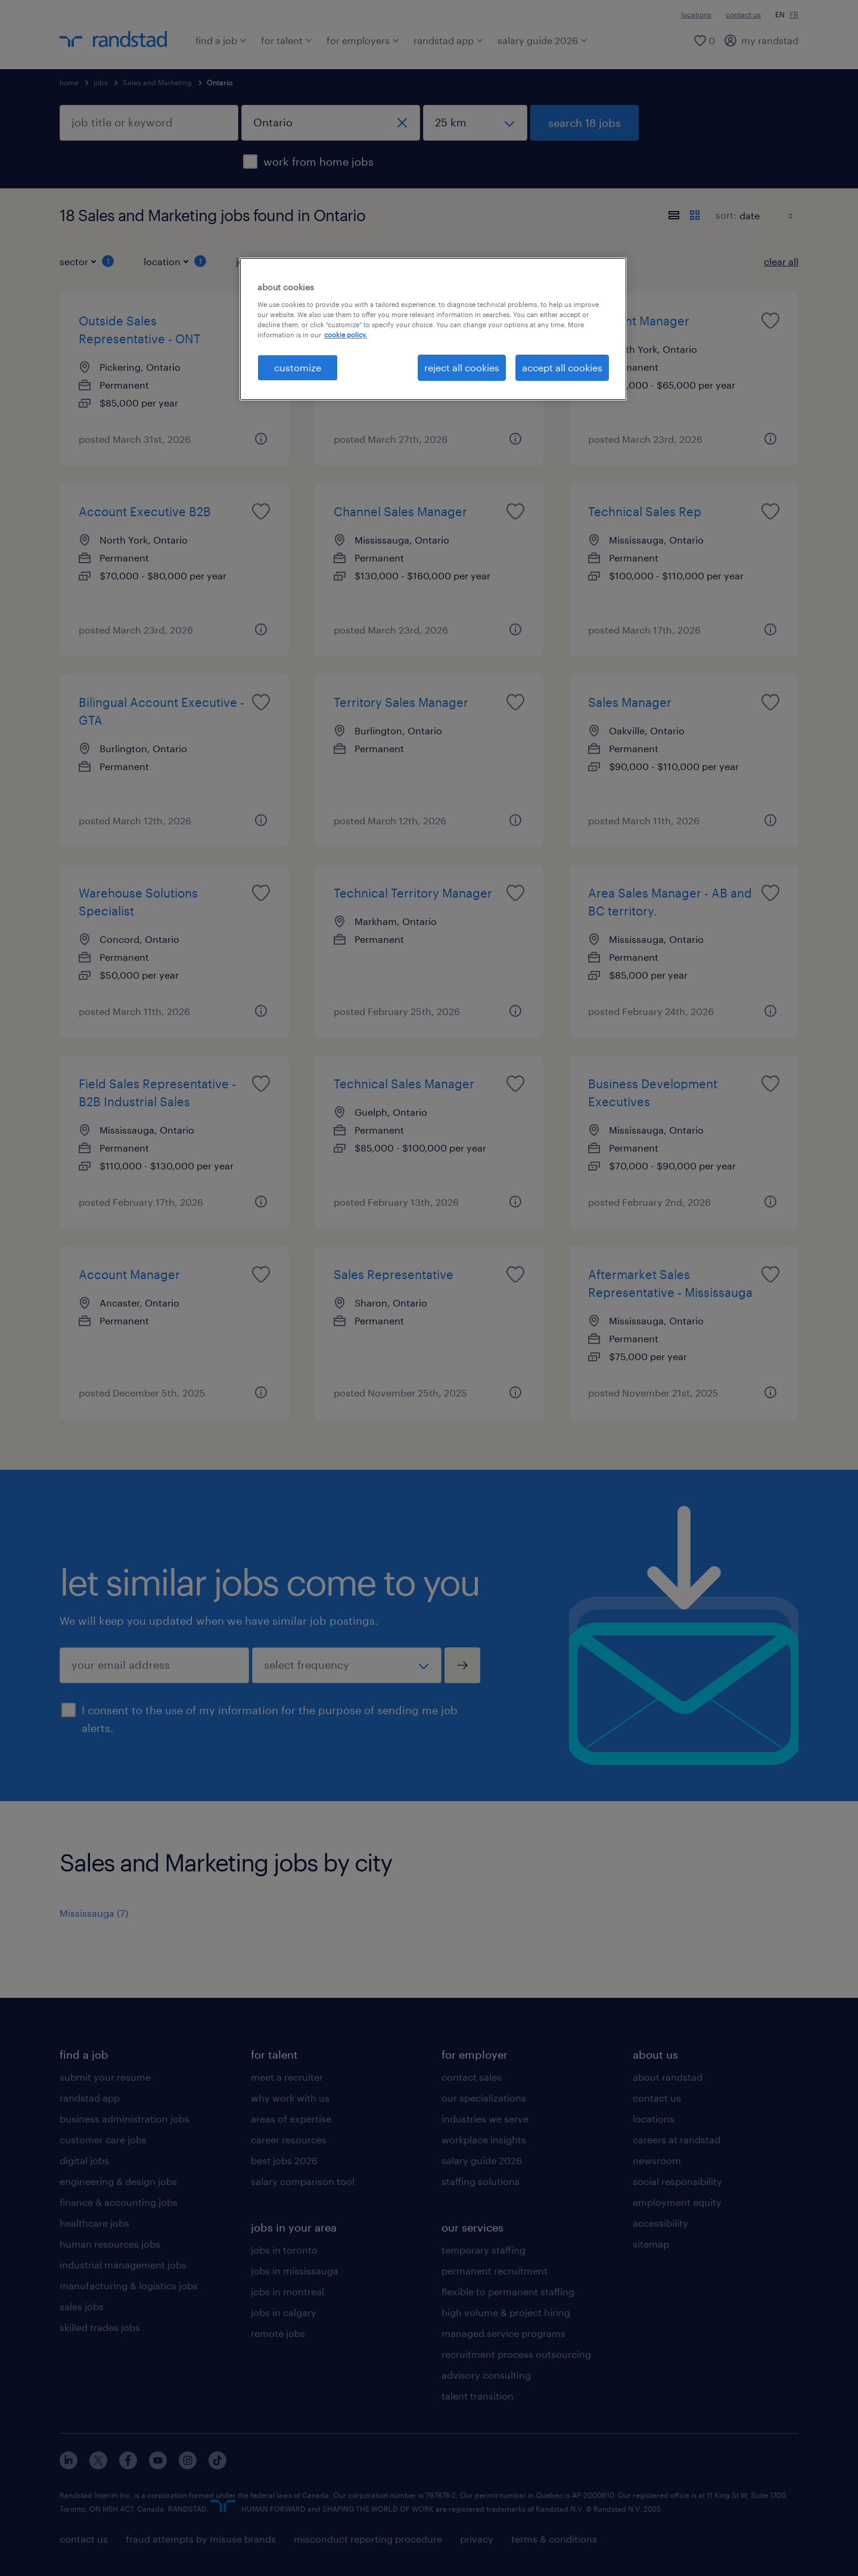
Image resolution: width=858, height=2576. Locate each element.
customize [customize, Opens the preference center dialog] (297, 367)
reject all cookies (461, 367)
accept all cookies (562, 367)
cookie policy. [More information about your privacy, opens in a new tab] (345, 335)
